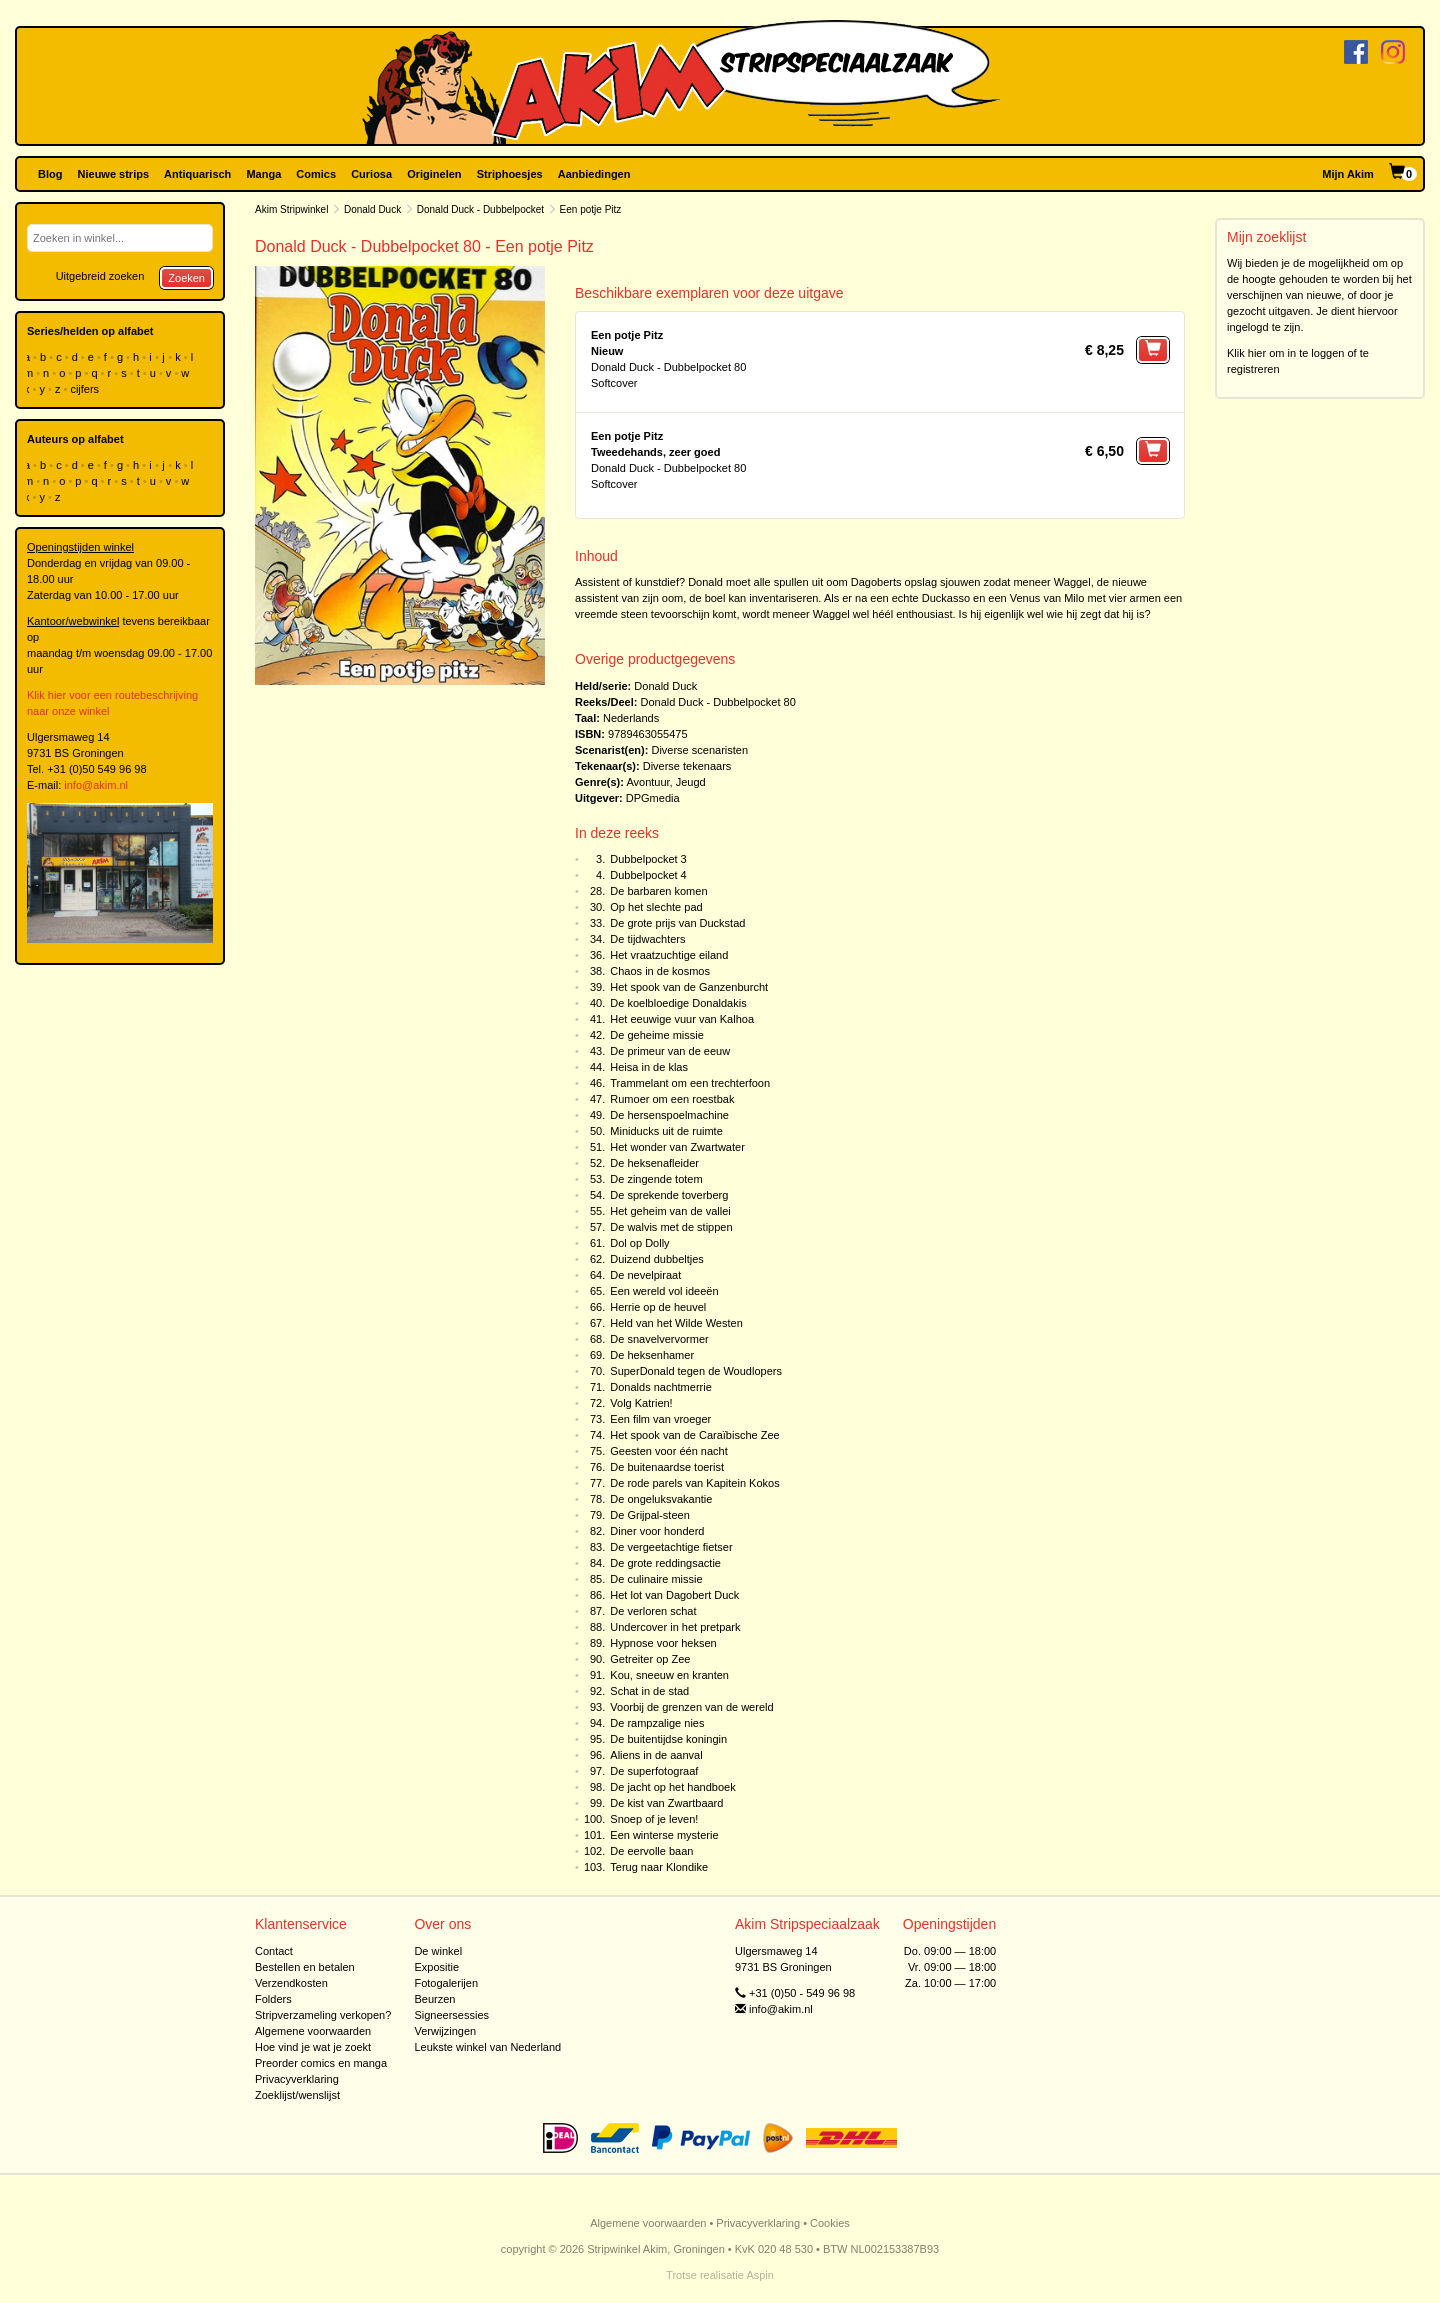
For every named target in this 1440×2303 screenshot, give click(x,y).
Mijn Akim (1348, 174)
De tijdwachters (647, 939)
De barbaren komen (658, 891)
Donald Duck (372, 209)
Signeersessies (451, 2015)
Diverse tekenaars (687, 766)
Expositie (436, 1967)
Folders (273, 1999)
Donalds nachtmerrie (661, 1387)
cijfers (86, 389)
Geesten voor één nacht (668, 1451)
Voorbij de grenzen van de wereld (691, 1707)
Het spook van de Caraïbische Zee (694, 1435)
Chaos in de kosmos (660, 971)
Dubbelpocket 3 (648, 859)
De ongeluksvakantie (661, 1499)
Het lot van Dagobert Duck (674, 1595)
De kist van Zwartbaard (666, 1803)
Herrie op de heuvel (658, 1307)
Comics (316, 174)
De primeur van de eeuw (670, 1051)
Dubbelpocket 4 (648, 875)
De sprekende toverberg (669, 1195)
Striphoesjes (510, 174)
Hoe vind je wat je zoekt (313, 2047)
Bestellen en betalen (305, 1967)
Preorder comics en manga (321, 2063)
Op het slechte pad (656, 907)
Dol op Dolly (639, 1243)
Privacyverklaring (297, 2079)
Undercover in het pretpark (675, 1627)
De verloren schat (653, 1611)
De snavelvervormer (659, 1339)
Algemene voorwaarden (313, 2031)
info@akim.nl (96, 785)
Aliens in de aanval (656, 1755)
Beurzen (434, 1999)
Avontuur (647, 782)
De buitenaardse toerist (667, 1467)
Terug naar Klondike (659, 1867)
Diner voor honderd (657, 1531)
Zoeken (186, 278)
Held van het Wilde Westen (676, 1323)
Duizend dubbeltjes (657, 1259)
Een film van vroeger (660, 1419)
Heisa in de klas (649, 1067)
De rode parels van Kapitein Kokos (694, 1483)
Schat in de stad (649, 1691)
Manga (263, 174)
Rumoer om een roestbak (672, 1099)
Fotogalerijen (446, 1983)
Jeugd (691, 782)
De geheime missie (657, 1035)
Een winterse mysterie (664, 1835)
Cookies (830, 2223)
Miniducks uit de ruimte (666, 1131)
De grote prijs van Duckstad (677, 923)
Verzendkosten (291, 1983)
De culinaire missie (656, 1579)
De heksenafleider (654, 1163)
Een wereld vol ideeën (664, 1291)
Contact (274, 1951)
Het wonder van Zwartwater (677, 1147)
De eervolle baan (651, 1851)
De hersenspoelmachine (669, 1115)
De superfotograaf (654, 1771)
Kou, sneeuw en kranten (669, 1675)
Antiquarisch (197, 174)
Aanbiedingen (594, 174)
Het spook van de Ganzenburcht (689, 987)
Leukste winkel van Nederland (487, 2047)
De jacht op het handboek (672, 1787)
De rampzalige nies (657, 1723)
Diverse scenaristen (699, 750)
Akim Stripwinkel (291, 209)
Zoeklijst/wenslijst (297, 2095)
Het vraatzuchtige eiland (669, 955)
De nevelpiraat (645, 1275)
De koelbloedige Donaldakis (678, 1003)
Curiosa (371, 174)
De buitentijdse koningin (668, 1739)
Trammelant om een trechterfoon (690, 1083)
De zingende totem (656, 1179)
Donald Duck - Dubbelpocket (480, 209)
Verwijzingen (445, 2031)
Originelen (434, 174)
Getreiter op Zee (650, 1659)
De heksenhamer (652, 1355)
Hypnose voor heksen (663, 1643)
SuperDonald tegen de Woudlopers (696, 1371)
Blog (50, 174)
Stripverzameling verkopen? (323, 2015)
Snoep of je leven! (654, 1819)
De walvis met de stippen (671, 1227)
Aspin (760, 2275)
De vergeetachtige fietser (671, 1547)
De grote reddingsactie (665, 1563)
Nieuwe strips (114, 174)
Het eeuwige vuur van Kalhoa (682, 1019)
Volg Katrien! (641, 1403)
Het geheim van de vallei (670, 1211)
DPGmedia (653, 798)
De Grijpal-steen (649, 1515)
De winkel (438, 1951)
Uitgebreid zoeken (100, 276)
